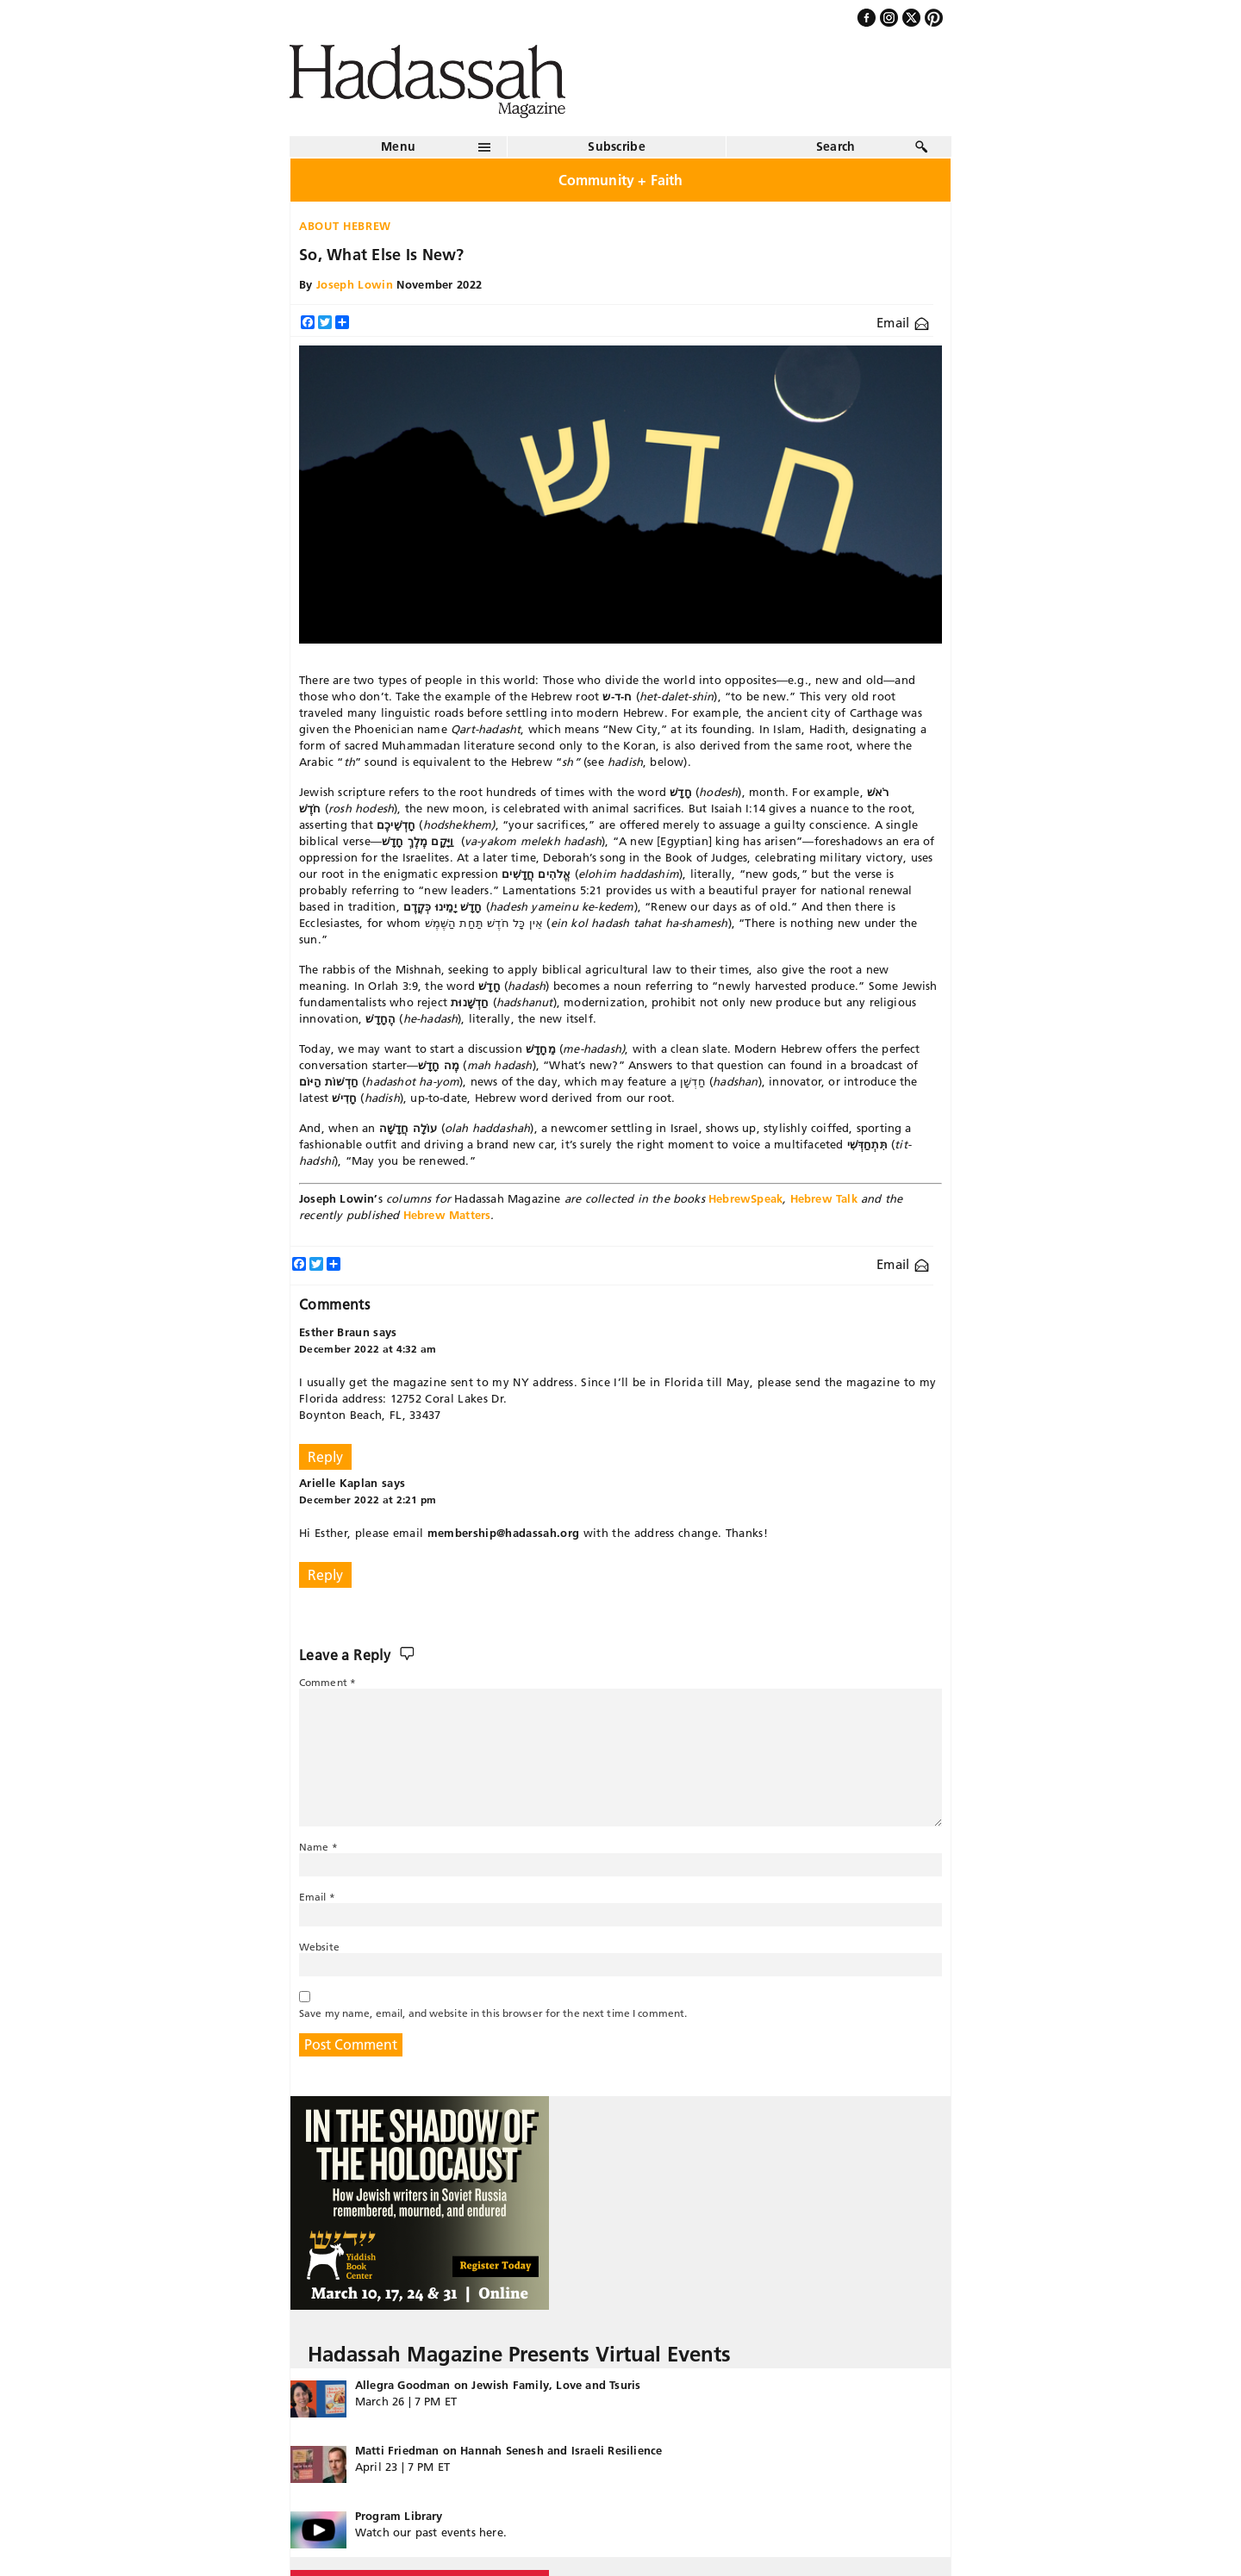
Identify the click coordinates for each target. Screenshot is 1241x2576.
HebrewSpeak (745, 1198)
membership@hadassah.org (503, 1533)
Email (902, 322)
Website (319, 1946)
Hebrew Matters (447, 1215)
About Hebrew (345, 226)
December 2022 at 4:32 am (368, 1348)
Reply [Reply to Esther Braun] (325, 1456)
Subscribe (616, 146)
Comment (327, 1682)
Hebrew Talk (823, 1198)
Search (836, 146)
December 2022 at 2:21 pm (368, 1499)
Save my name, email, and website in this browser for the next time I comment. (493, 2013)
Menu (398, 146)
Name (318, 1846)
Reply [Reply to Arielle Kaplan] (325, 1575)
